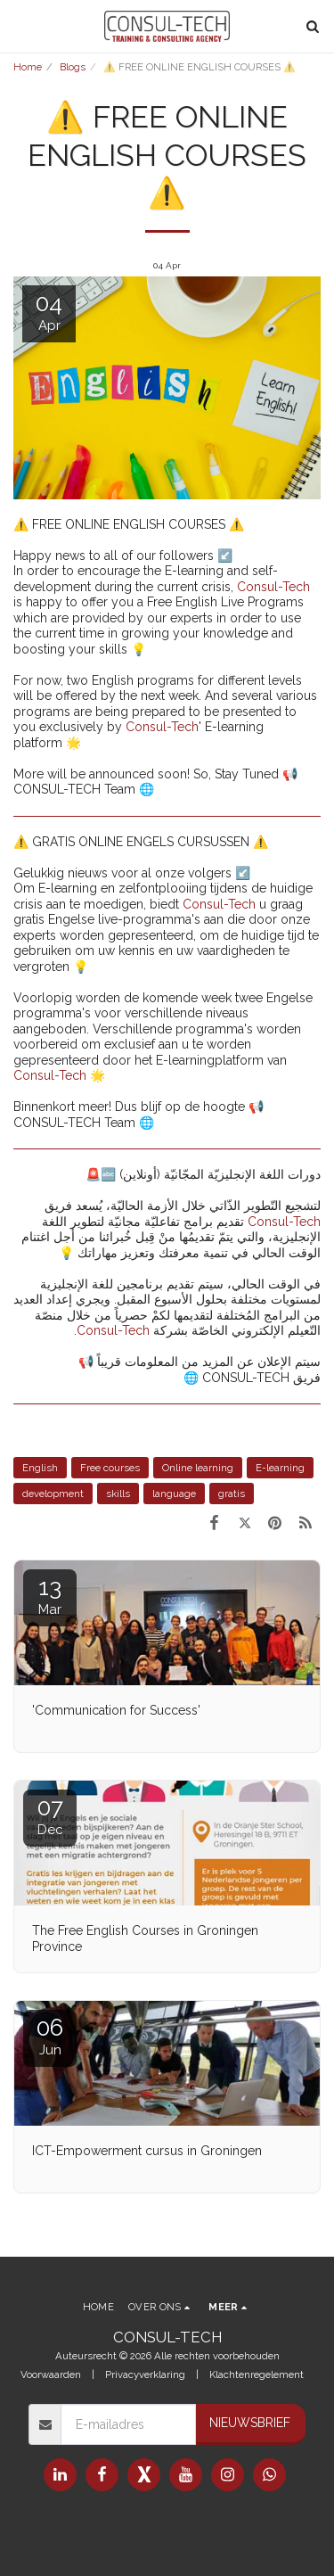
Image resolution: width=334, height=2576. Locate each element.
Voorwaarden (50, 2374)
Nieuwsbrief (249, 2423)
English (40, 1467)
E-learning (280, 1467)
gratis (231, 1493)
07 (50, 1816)
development (53, 1493)
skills (118, 1493)
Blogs (73, 67)
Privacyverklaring (145, 2374)
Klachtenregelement (256, 2374)
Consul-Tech (273, 587)
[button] (19, 26)
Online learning (197, 1467)
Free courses (110, 1467)
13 (50, 1595)
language (174, 1493)
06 (50, 2036)
